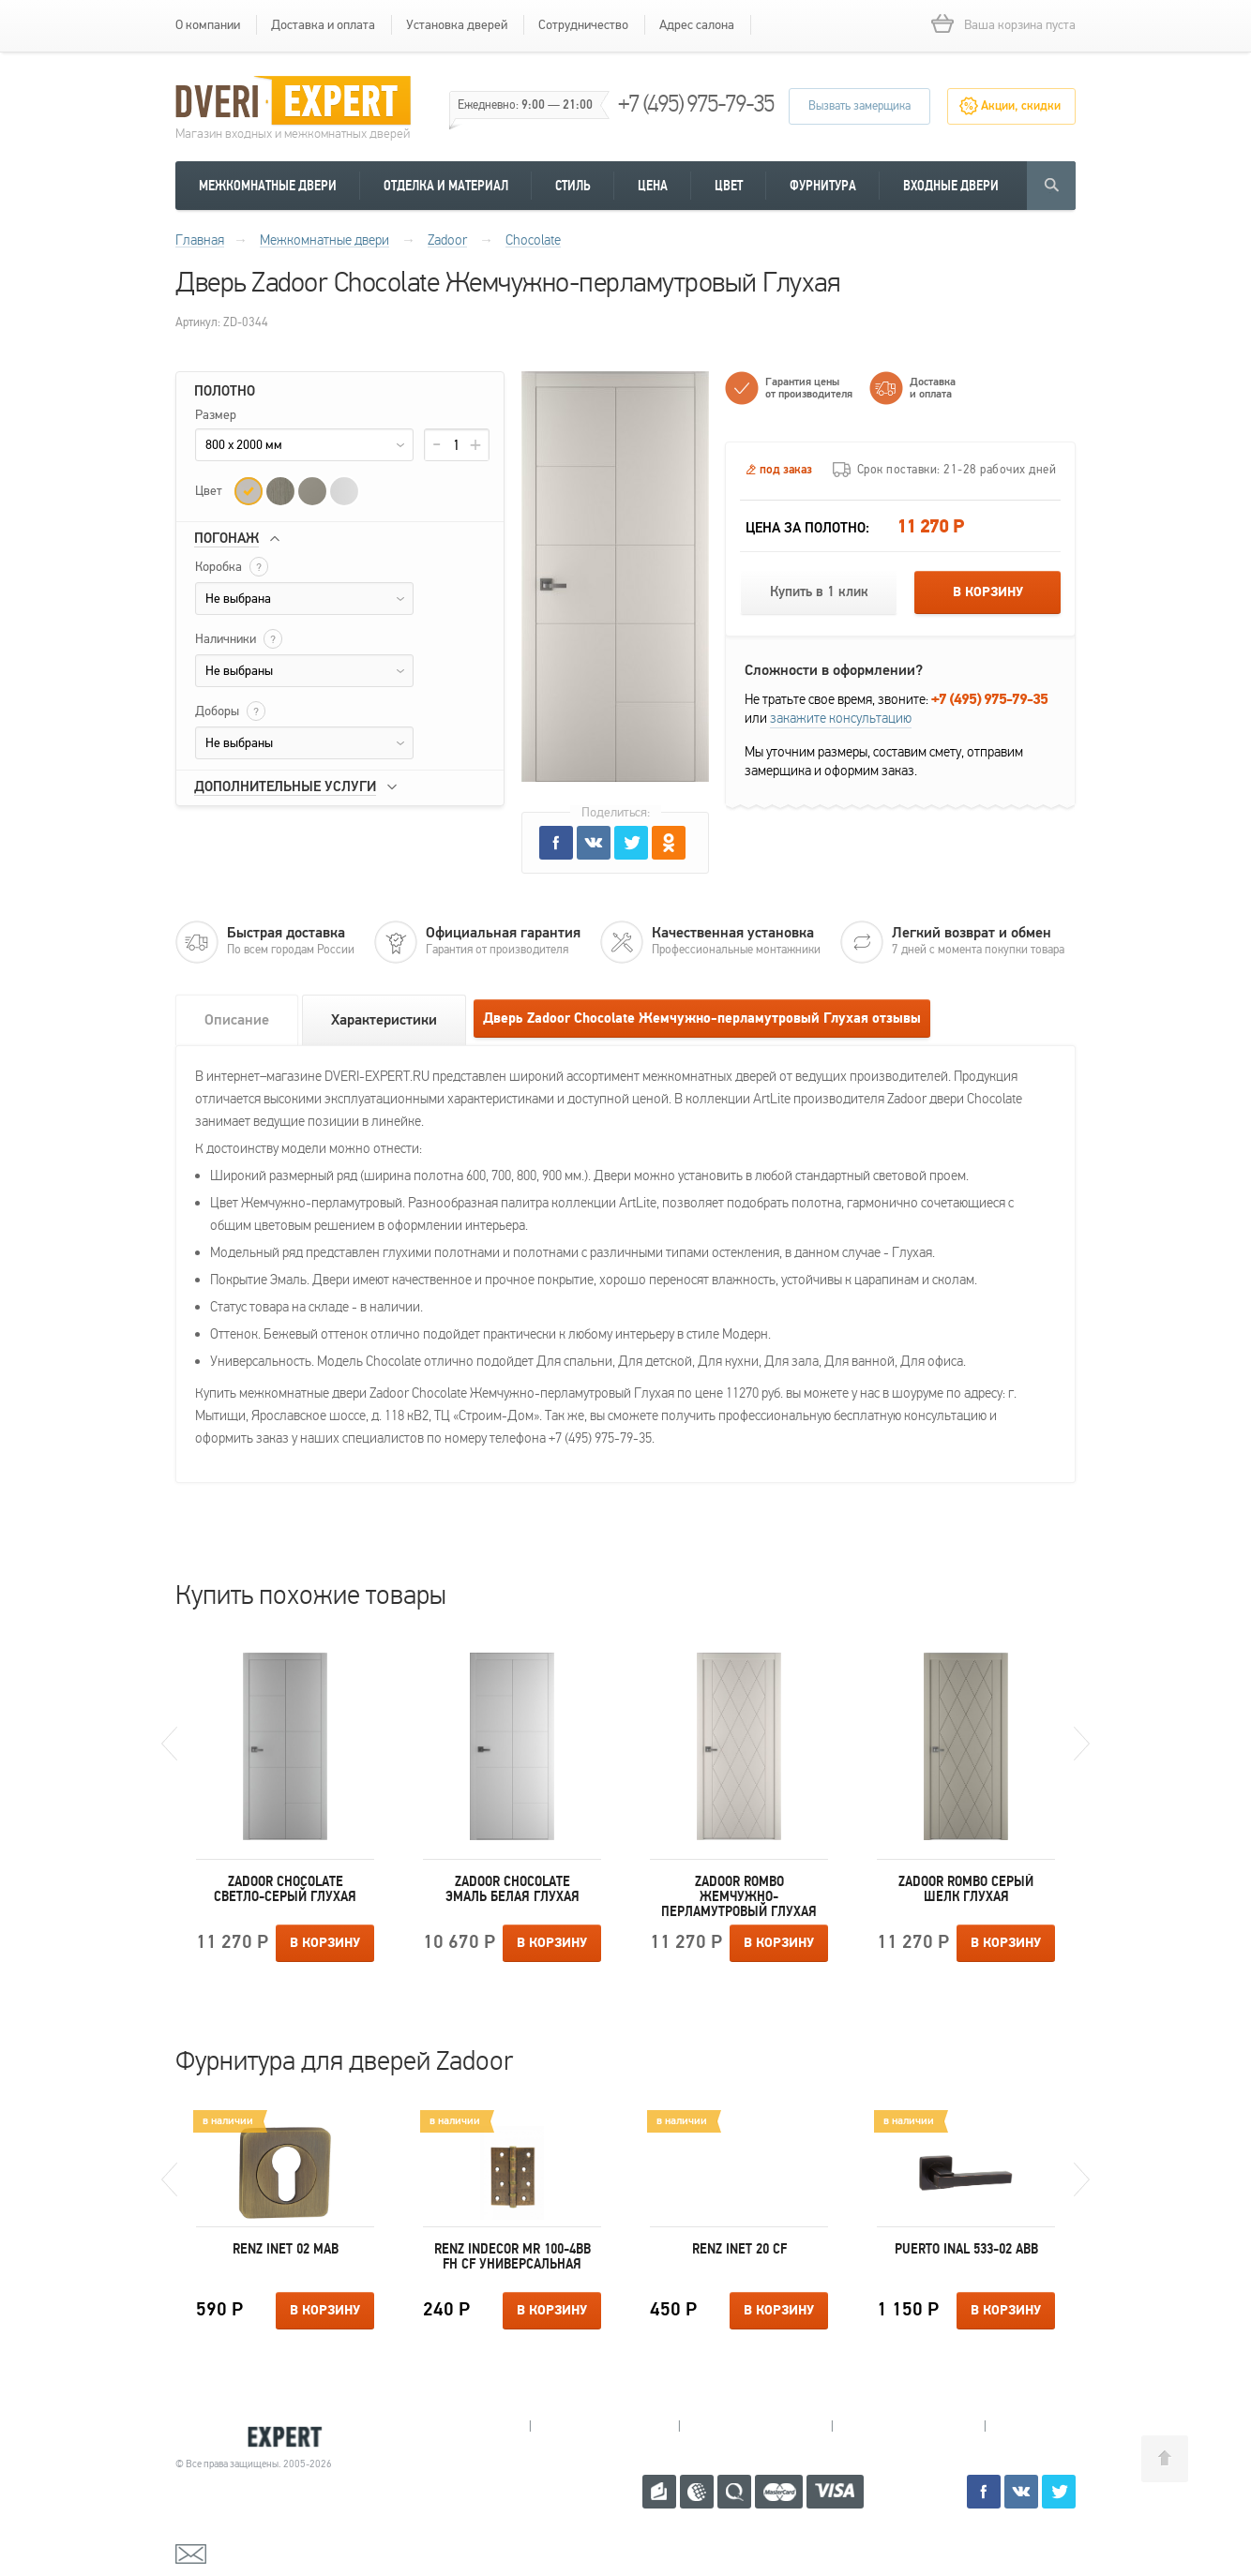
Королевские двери (256, 2436)
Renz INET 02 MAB (286, 2248)
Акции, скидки (1021, 105)
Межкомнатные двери (268, 185)
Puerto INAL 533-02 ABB (966, 2248)
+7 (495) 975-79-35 (696, 103)
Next (1082, 1743)
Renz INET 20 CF (739, 2248)
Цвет (729, 185)
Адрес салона (696, 25)
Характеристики (384, 1020)
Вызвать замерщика (859, 105)
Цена (653, 185)
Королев (604, 2426)
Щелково (908, 2426)
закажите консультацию (841, 718)
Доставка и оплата (323, 25)
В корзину (988, 592)
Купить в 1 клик (819, 592)
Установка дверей (456, 25)
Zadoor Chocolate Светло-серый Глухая (285, 1889)
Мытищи (455, 2426)
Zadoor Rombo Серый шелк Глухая (965, 1889)
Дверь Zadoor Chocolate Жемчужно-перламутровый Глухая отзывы (702, 1018)
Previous (169, 1743)
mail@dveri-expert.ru (269, 2552)
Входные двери (951, 185)
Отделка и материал (446, 185)
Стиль (573, 185)
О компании (207, 25)
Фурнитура (823, 185)
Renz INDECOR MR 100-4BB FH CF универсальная (512, 2256)
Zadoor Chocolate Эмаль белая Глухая (512, 1889)
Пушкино (755, 2426)
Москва (1056, 2426)
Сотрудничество (583, 25)
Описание (236, 1020)
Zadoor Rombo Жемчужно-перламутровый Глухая (739, 1896)
